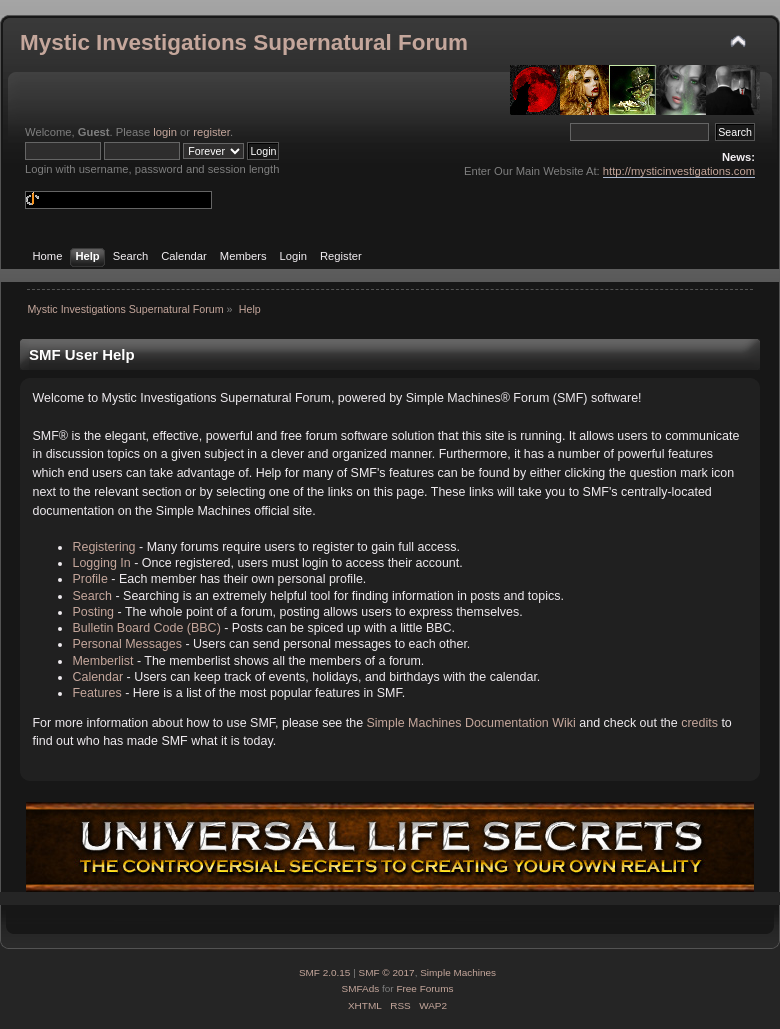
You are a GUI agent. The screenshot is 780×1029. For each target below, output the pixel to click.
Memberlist (102, 661)
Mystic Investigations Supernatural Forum (244, 42)
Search (92, 596)
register (211, 132)
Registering (103, 547)
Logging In (101, 563)
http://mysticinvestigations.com (679, 171)
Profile (89, 579)
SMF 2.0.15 (325, 972)
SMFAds (361, 988)
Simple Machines (458, 972)
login (165, 132)
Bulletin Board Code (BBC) (146, 628)
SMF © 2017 (387, 972)
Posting (93, 612)
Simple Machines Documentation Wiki (471, 723)
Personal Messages (127, 644)
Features (96, 693)
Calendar (97, 677)
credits (699, 723)
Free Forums (424, 988)
